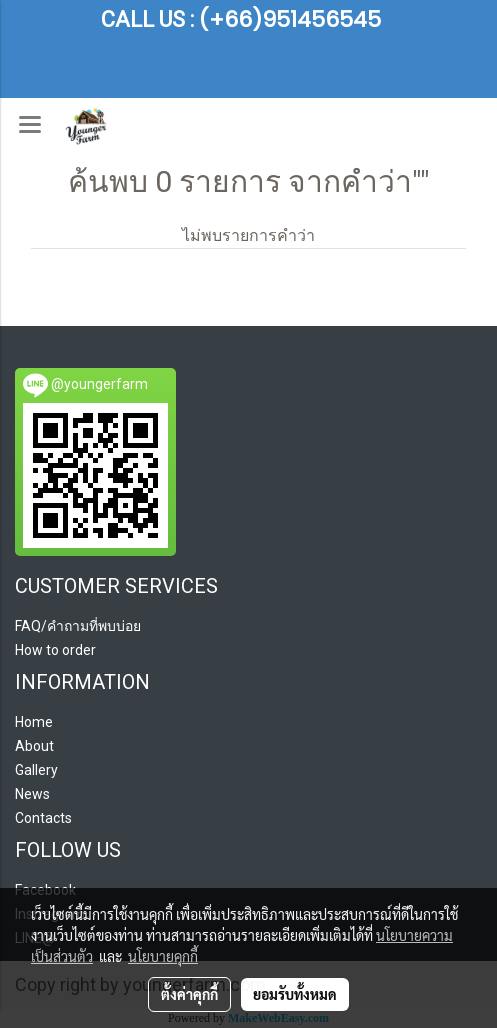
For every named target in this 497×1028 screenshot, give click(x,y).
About (34, 746)
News (32, 794)
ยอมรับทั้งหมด (295, 994)
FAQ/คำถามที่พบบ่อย (78, 626)
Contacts (43, 818)
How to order (55, 650)
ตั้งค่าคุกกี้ (189, 994)
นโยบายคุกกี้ (163, 956)
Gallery (36, 770)
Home (34, 722)
